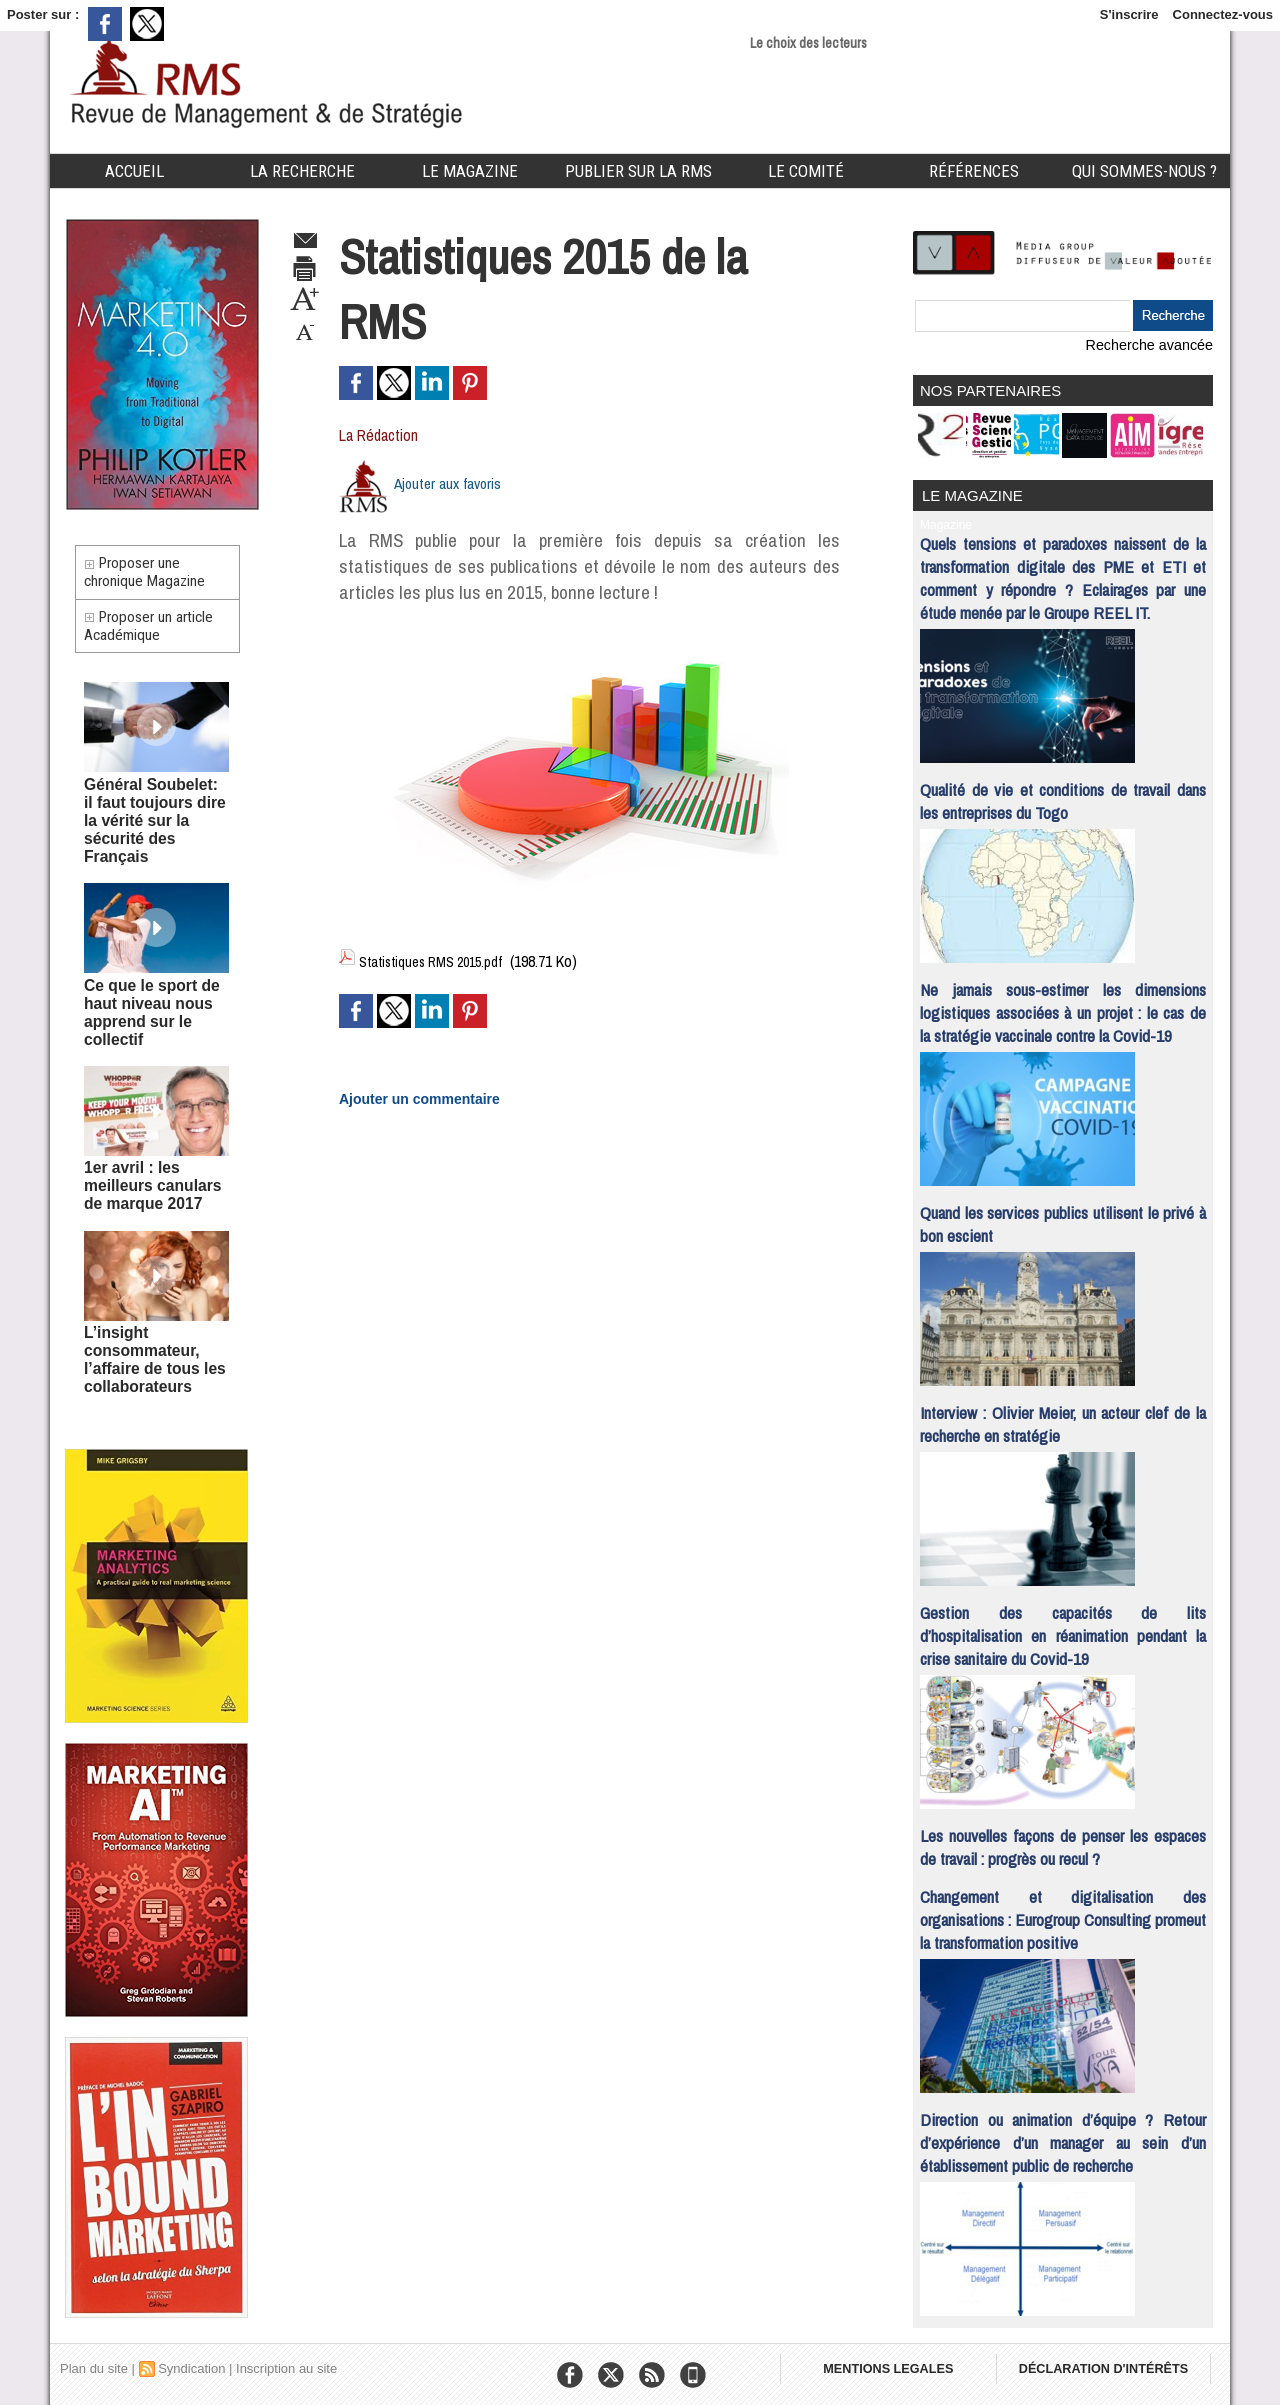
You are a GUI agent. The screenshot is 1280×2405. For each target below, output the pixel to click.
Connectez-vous (1223, 14)
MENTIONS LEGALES (892, 2365)
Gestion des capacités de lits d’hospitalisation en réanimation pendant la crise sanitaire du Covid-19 (1063, 1626)
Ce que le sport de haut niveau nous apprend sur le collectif (156, 991)
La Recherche (302, 171)
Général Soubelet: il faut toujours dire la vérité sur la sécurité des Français (147, 828)
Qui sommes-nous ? (1144, 171)
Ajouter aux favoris (451, 483)
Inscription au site (286, 2359)
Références (974, 171)
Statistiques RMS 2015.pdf (439, 961)
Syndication (191, 2359)
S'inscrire (1129, 14)
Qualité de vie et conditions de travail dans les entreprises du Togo (1063, 792)
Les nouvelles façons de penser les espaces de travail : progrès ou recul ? (1063, 1838)
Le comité (806, 171)
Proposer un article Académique (156, 643)
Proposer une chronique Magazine (151, 578)
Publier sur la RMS (638, 171)
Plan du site (94, 2359)
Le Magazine (470, 171)
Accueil (134, 171)
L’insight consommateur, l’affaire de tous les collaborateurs (143, 1311)
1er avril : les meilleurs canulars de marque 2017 (154, 1147)
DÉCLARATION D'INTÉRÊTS (1117, 2365)
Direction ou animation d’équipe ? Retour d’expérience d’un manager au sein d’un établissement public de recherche (1063, 2133)
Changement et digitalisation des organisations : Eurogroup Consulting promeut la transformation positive (1063, 1910)
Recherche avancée (1155, 344)
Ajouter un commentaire (408, 1094)
